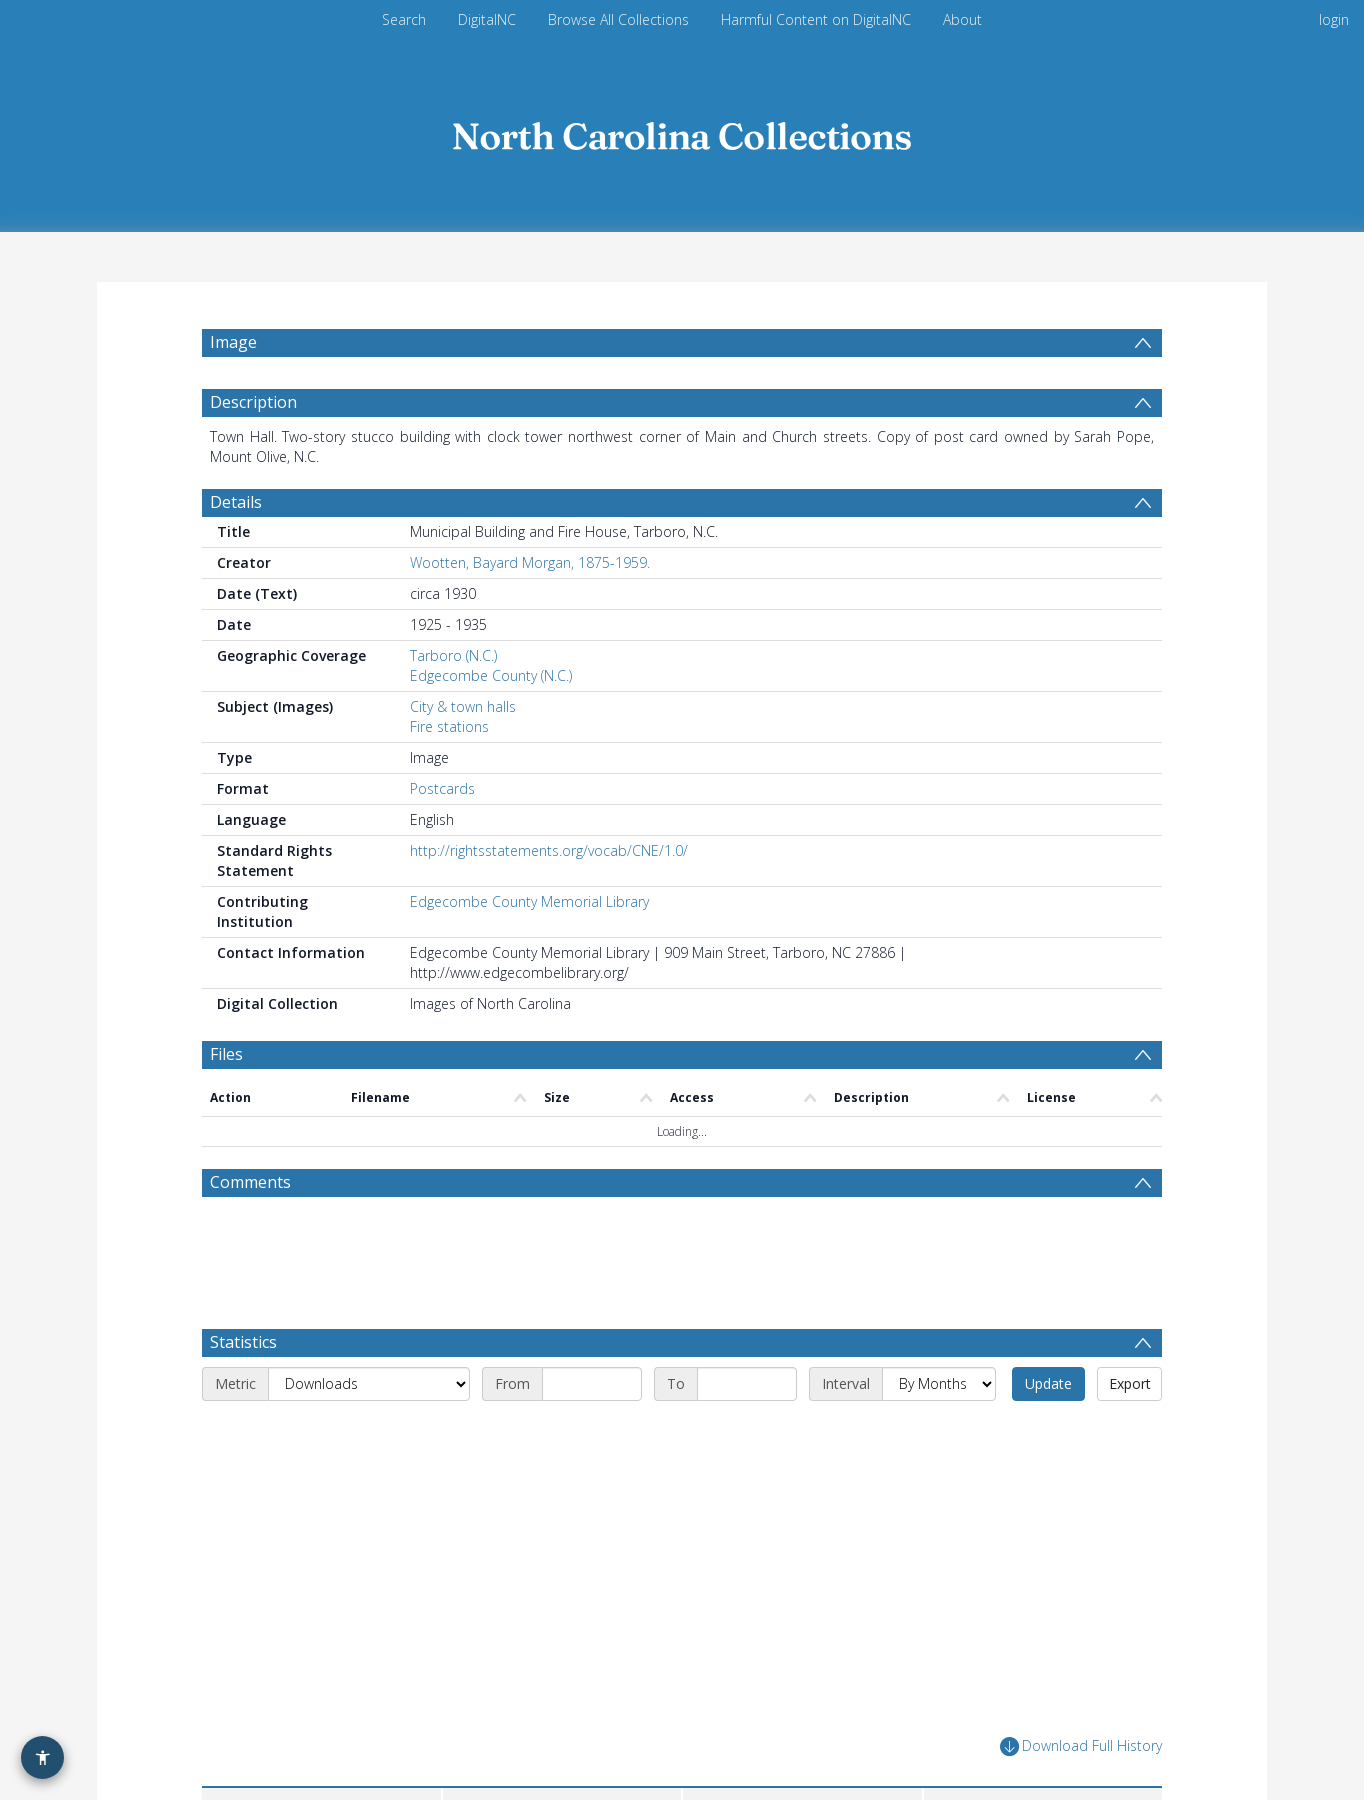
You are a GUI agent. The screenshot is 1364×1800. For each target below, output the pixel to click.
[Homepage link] (682, 131)
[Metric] (369, 1384)
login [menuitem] (1334, 19)
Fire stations (449, 726)
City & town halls (463, 706)
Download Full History (1081, 1746)
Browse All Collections (618, 19)
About (962, 19)
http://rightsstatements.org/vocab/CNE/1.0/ (549, 850)
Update (1048, 1383)
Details (236, 502)
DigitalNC (487, 19)
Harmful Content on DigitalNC (816, 19)
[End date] (747, 1384)
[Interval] (939, 1384)
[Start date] (592, 1384)
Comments (250, 1182)
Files (226, 1054)
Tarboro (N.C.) (453, 655)
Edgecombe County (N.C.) (491, 675)
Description (253, 402)
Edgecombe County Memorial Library (529, 901)
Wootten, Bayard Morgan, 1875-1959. (530, 562)
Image (233, 342)
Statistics (243, 1342)
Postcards (442, 788)
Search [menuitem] (404, 19)
